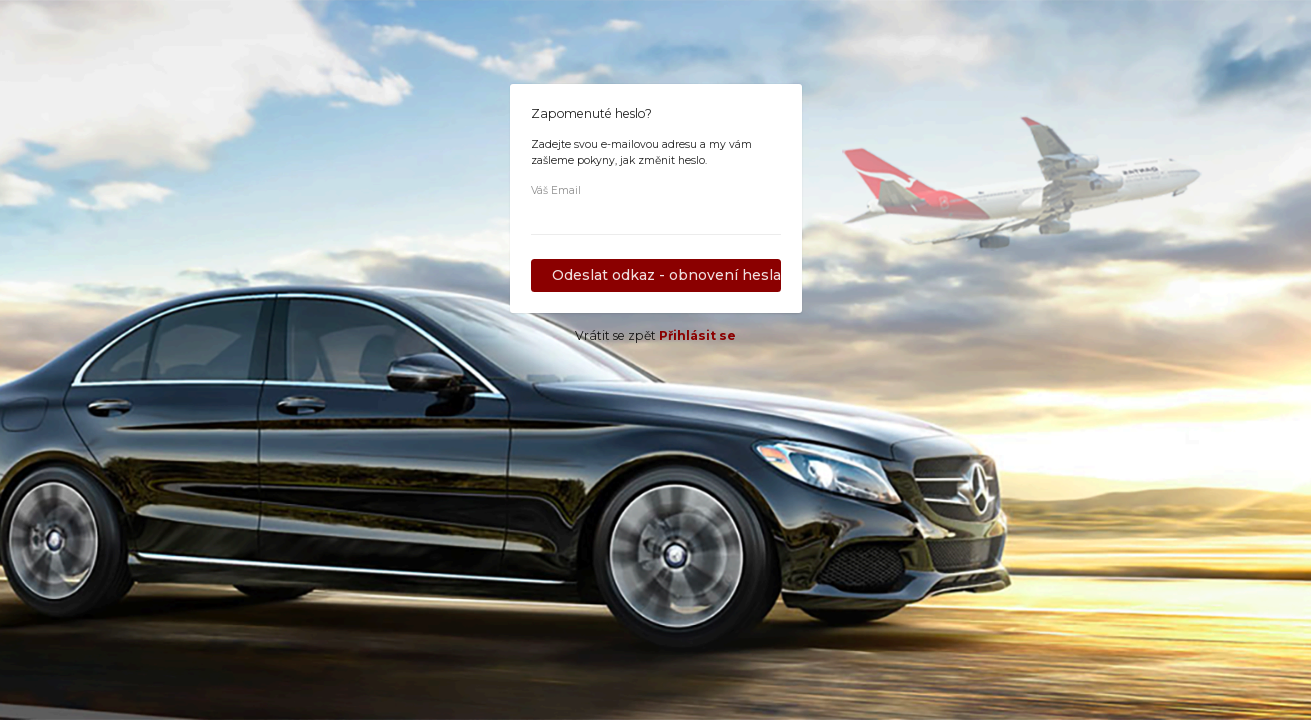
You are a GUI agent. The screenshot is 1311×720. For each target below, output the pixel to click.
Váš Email (556, 190)
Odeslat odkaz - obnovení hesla (666, 275)
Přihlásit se (697, 335)
